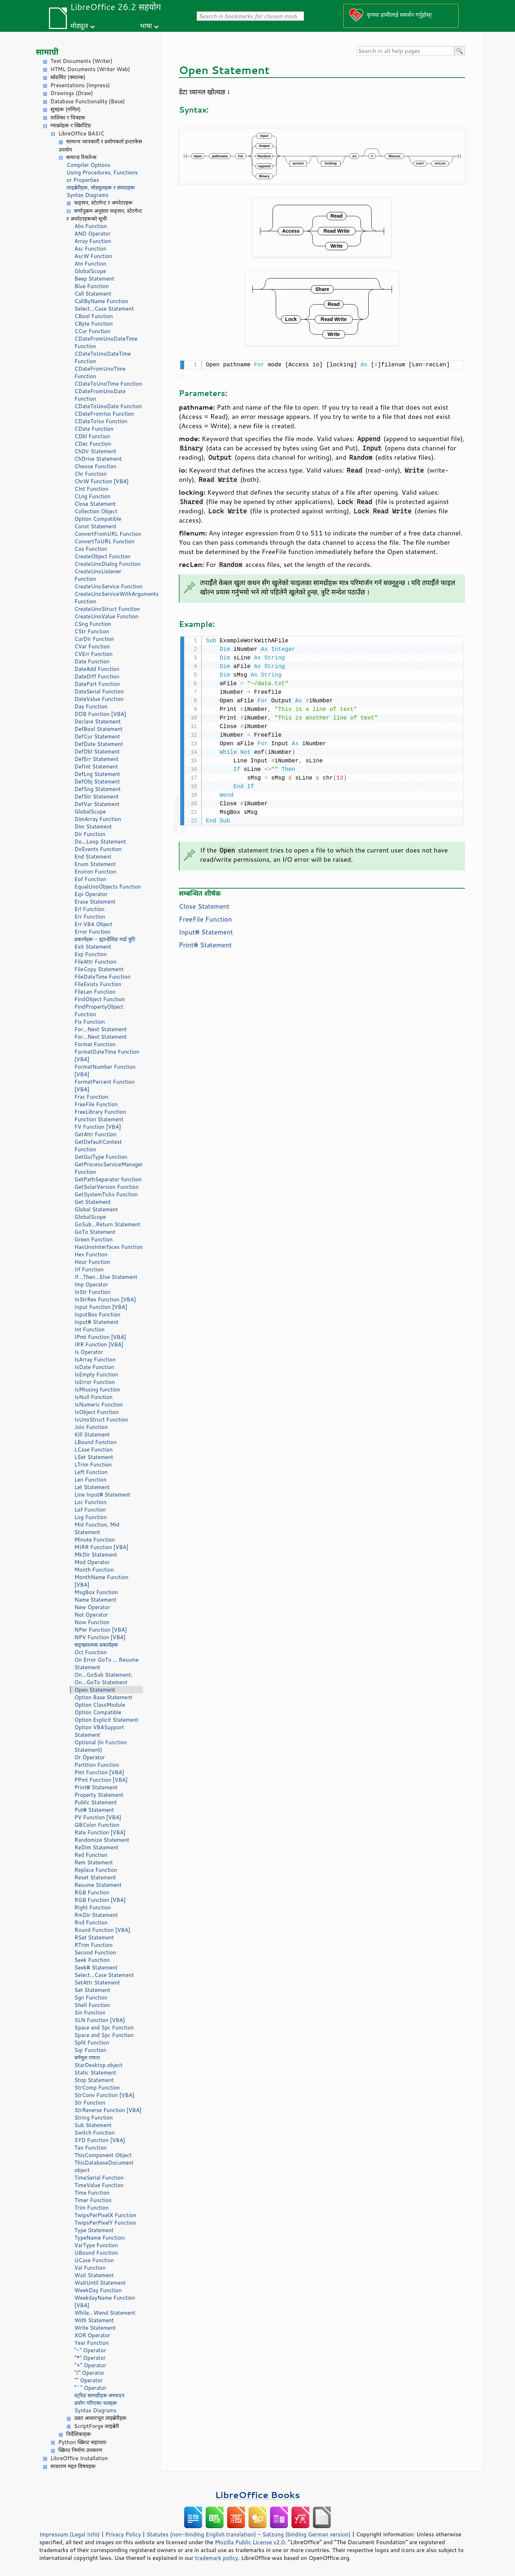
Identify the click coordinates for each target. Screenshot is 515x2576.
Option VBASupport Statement (99, 1731)
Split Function (91, 2042)
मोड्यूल (79, 25)
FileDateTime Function (102, 976)
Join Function (91, 1427)
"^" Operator (90, 2388)
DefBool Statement (98, 729)
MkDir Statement (95, 1554)
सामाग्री (47, 51)
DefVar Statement (96, 804)
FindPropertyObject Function (98, 1010)
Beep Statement (94, 278)
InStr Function (92, 1292)
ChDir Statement (95, 451)
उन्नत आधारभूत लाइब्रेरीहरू (100, 2418)
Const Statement (95, 526)
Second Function (95, 1952)
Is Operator (88, 1352)
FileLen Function (95, 991)
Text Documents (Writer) (81, 61)
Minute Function (94, 1539)
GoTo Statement (95, 1232)
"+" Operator (90, 2365)
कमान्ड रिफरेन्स (81, 157)
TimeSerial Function (99, 2177)
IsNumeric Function (98, 1404)
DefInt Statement (96, 766)
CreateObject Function (102, 556)
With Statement (94, 2320)
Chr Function (90, 474)
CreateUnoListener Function (97, 575)
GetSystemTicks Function (106, 1194)
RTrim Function (93, 1945)
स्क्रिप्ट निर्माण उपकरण (80, 2450)
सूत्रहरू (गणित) (65, 109)
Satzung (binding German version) (307, 2534)
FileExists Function (97, 984)
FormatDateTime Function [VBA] (106, 1055)
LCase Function (93, 1449)
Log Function (90, 1517)
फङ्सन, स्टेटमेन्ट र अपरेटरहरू (103, 202)
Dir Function (89, 834)
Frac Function (91, 1097)
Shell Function (92, 2005)
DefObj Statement (97, 781)
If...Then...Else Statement (105, 1277)
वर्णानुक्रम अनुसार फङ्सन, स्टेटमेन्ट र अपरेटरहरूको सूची (104, 215)
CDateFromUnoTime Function (100, 372)
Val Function (90, 2267)
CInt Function (91, 489)
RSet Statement (94, 1937)
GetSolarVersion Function (106, 1187)
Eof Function (90, 879)
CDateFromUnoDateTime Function (105, 342)
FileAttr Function (95, 961)
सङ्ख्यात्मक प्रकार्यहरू (96, 1644)
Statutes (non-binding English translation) (201, 2534)
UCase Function (94, 2260)
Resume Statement (98, 1885)
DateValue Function (98, 699)
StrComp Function (97, 2087)
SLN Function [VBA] (99, 2020)
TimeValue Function (98, 2185)
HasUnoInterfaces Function (108, 1247)
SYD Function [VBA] (99, 2140)
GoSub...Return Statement (107, 1224)
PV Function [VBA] (97, 1817)
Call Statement (92, 293)
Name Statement (95, 1599)
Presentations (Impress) (80, 85)
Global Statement (96, 1209)
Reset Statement (95, 1877)
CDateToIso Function (100, 421)
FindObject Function (99, 999)
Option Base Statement (103, 1697)
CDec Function (92, 444)
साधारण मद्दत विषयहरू (72, 2466)
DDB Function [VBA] (100, 714)
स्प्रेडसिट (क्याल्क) (67, 77)
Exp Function (90, 954)
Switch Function (94, 2132)
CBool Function (93, 316)
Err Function (89, 916)
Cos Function (90, 549)
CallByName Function (101, 301)
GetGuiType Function (100, 1157)
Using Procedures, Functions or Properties (102, 176)
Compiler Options (88, 165)
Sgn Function (90, 1997)
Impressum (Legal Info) (69, 2534)
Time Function (91, 2192)
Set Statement (92, 1990)
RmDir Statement (96, 1915)
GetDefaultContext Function (98, 1145)
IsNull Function (93, 1397)
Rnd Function (91, 1922)
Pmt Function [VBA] (99, 1772)
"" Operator (88, 2380)
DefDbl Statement (97, 751)
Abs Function (90, 226)
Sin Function (90, 2012)
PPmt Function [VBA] (101, 1780)
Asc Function (90, 248)
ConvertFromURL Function (107, 534)
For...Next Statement (100, 1029)
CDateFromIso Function (104, 413)
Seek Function (92, 1960)
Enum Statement (95, 864)
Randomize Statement (101, 1840)
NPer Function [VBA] (100, 1629)
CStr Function (91, 631)
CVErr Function (93, 654)
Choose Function (95, 466)
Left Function (91, 1472)
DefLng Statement (97, 774)
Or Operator (89, 1757)
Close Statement (95, 504)
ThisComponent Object (103, 2155)
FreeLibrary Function (100, 1112)
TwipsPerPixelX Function (105, 2215)
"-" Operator (90, 2350)
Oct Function (90, 1652)
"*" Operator (90, 2358)
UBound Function (96, 2252)
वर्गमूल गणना (87, 2057)
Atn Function (90, 263)
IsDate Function (94, 1367)
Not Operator (91, 1614)
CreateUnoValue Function (106, 616)
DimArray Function (97, 819)
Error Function (92, 931)
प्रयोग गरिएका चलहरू (95, 2403)
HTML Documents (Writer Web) (90, 69)
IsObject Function (96, 1412)
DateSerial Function (99, 691)
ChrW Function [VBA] (101, 481)
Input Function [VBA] (100, 1307)
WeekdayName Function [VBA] (104, 2301)
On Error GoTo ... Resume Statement (106, 1663)
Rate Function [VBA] (100, 1832)
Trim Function (91, 2207)
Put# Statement (94, 1810)
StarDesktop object (98, 2065)
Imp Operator (91, 1284)
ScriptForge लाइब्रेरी (96, 2426)
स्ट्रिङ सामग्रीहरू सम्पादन (99, 2395)
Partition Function (96, 1765)
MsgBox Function (96, 1592)
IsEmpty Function (96, 1374)
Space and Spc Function (104, 2027)
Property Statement (98, 1795)
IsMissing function (97, 1389)
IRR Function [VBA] (98, 1344)
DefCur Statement (97, 736)
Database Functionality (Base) (87, 101)
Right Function (92, 1907)
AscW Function (93, 256)
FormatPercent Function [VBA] (104, 1085)
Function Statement (98, 1119)
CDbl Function (92, 436)
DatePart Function (97, 684)
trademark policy (216, 2558)
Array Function (92, 241)
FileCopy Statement (98, 969)
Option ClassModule (99, 1705)
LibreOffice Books (257, 2494)
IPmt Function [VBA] (100, 1337)
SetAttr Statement (97, 1982)
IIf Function (89, 1269)
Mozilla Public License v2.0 (250, 2542)
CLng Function (92, 496)
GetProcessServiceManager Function (108, 1168)
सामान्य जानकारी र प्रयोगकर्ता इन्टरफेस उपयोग (100, 145)
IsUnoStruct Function (101, 1419)
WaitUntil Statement (100, 2282)
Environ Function (95, 871)
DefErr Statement (96, 759)
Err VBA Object (93, 924)
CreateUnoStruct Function (107, 609)
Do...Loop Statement (100, 841)
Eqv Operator (91, 894)
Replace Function (95, 1870)
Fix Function (89, 1021)
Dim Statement (93, 826)
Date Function (91, 661)
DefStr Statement (96, 796)
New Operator (92, 1607)
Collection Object (95, 511)
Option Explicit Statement (106, 1720)
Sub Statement (93, 2125)
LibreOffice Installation (79, 2458)
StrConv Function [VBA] (104, 2095)
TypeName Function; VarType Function (100, 2241)
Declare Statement (97, 721)
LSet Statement (93, 1457)
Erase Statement (95, 901)
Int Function (89, 1329)
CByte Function (93, 323)
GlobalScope (90, 271)
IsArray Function (95, 1359)
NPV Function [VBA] (100, 1637)
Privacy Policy (123, 2534)
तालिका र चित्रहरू (67, 117)
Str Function (89, 2102)
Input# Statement (96, 1322)
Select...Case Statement (104, 308)
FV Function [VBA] (97, 1127)
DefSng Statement (97, 789)
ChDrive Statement (98, 459)
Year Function (91, 2343)
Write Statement (95, 2328)
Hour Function (92, 1262)
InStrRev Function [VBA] (105, 1299)
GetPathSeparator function (108, 1179)
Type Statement (94, 2230)
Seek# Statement (96, 1967)
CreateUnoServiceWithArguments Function (108, 597)
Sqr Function (90, 2050)
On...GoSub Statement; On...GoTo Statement (103, 1678)
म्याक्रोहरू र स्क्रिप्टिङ (70, 125)
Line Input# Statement (102, 1494)
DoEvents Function (98, 849)
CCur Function (92, 331)
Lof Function (90, 1509)
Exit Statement (92, 946)
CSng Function (92, 624)
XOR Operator (92, 2335)
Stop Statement (94, 2080)
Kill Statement (92, 1434)
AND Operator (92, 233)
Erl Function (89, 909)
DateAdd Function (96, 669)
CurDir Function (94, 639)
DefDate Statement (98, 744)
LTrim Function (93, 1464)
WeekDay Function (98, 2290)
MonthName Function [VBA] (101, 1580)
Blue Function (91, 286)
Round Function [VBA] (102, 1930)
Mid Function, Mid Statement (96, 1528)
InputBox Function (97, 1314)
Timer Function (93, 2200)
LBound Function (95, 1442)
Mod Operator (92, 1562)
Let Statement (91, 1487)
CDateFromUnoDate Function (100, 394)
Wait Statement (94, 2275)
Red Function (90, 1855)
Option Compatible (97, 519)
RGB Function (91, 1892)
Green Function (93, 1239)
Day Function (90, 706)
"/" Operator (89, 2373)
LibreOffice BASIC (81, 133)
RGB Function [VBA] (100, 1900)
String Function (93, 2117)
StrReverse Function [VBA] (108, 2110)
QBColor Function (96, 1825)
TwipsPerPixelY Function (105, 2222)
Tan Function (90, 2147)
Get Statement (92, 1202)
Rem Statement (93, 1862)
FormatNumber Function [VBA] (105, 1070)
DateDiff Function (96, 676)
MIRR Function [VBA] (101, 1547)
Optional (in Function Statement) (100, 1746)
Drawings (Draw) (71, 93)
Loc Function (90, 1502)
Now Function (91, 1622)
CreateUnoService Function (108, 586)
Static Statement (95, 2072)
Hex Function (90, 1254)
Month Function (94, 1569)
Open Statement (94, 1690)
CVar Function (92, 646)
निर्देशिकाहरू (78, 2434)
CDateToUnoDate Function (108, 406)
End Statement (92, 856)
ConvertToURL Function (104, 541)
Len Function (90, 1479)
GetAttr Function (95, 1134)
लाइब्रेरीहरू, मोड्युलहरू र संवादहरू (101, 187)
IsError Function (94, 1382)
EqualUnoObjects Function (107, 886)
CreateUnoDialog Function (107, 564)
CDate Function (93, 428)
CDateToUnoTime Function (108, 383)
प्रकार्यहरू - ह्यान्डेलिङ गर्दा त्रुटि (104, 939)
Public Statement (95, 1802)
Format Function (95, 1044)
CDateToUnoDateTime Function (102, 357)
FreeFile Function (96, 1104)
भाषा (146, 25)
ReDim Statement (96, 1847)
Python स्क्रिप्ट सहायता (82, 2442)
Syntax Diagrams (88, 195)
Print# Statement (95, 1787)
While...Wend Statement (105, 2313)
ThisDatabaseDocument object (104, 2166)
